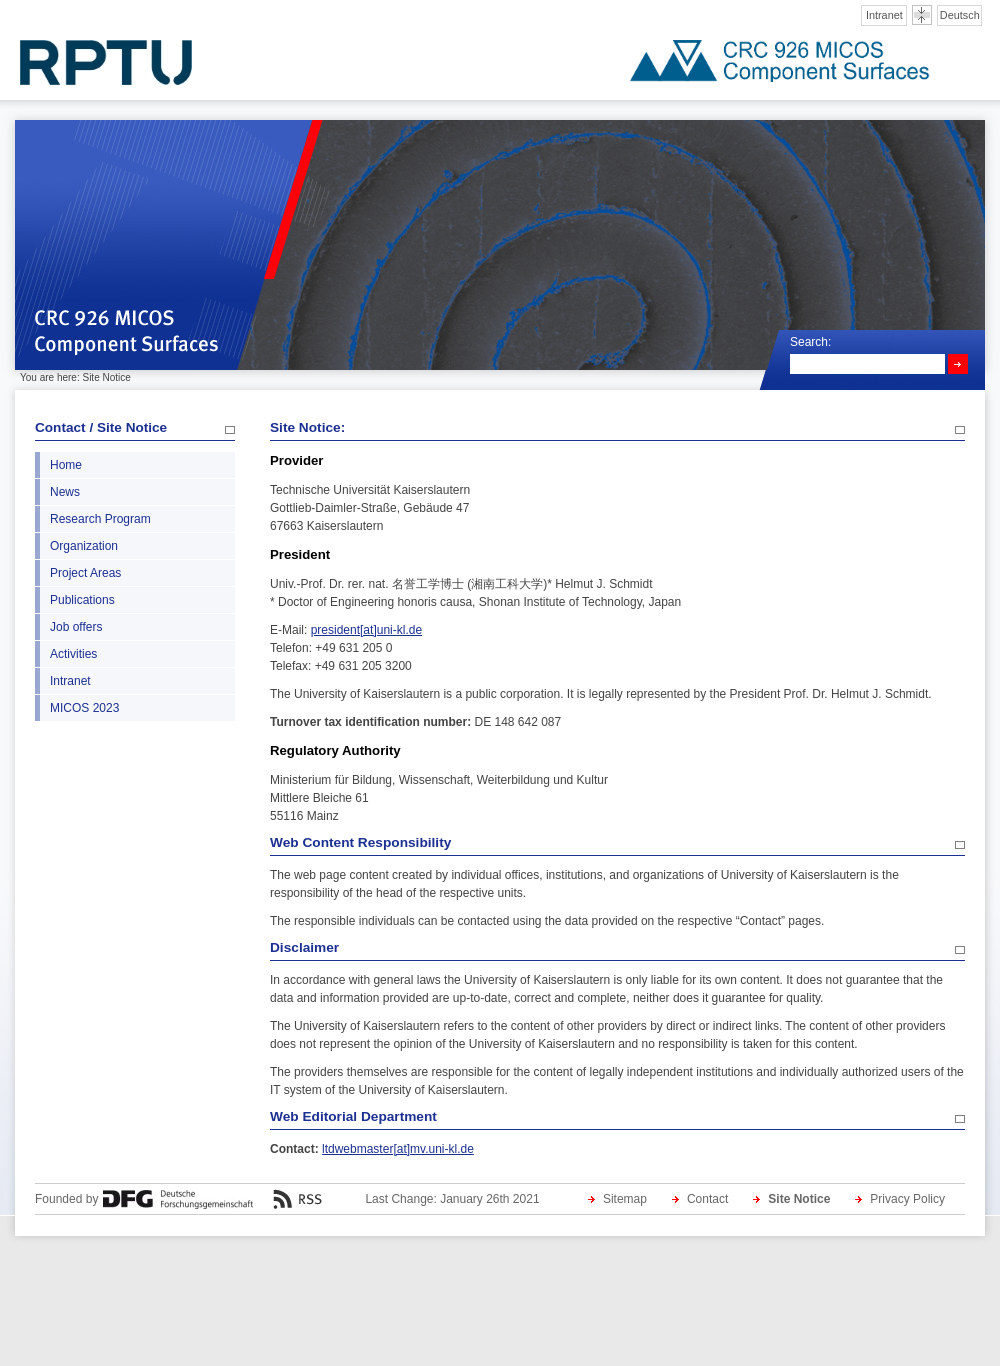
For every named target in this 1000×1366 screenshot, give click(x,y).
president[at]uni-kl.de (366, 630)
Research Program (100, 519)
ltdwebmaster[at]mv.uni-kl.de (398, 1149)
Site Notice (799, 1199)
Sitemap (625, 1199)
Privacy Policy (907, 1199)
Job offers (76, 627)
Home (66, 465)
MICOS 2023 (84, 708)
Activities (73, 654)
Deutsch (960, 15)
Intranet (884, 15)
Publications (82, 600)
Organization (84, 546)
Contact (707, 1199)
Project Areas (85, 573)
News (65, 492)
